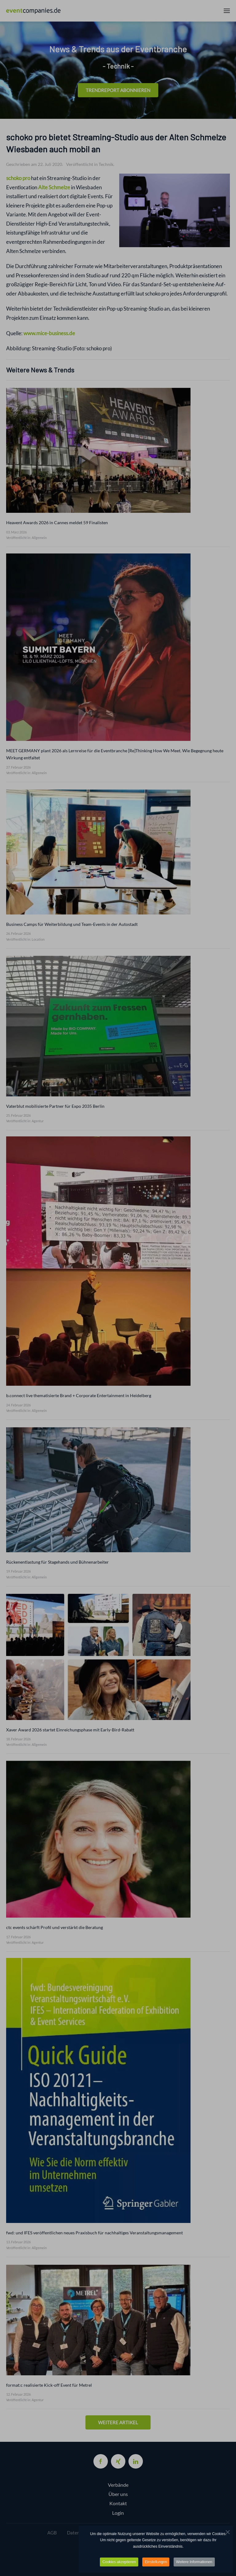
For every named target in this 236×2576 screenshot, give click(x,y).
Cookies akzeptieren (119, 2562)
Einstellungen (156, 2562)
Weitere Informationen (194, 2562)
